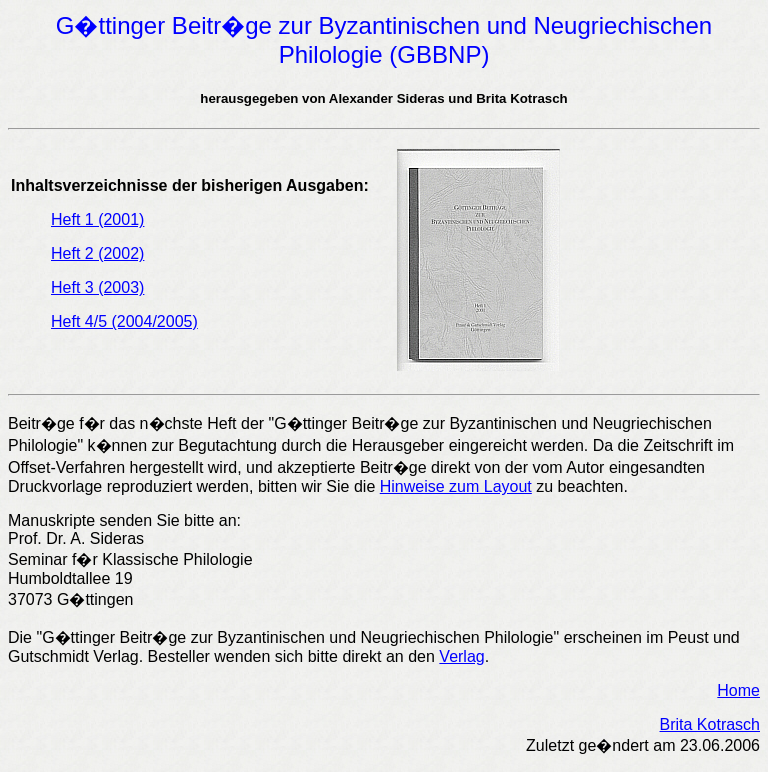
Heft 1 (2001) (97, 219)
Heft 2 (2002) (97, 253)
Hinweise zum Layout (456, 486)
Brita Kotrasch (710, 724)
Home (738, 690)
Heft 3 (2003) (97, 287)
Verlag (461, 656)
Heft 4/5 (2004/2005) (124, 321)
